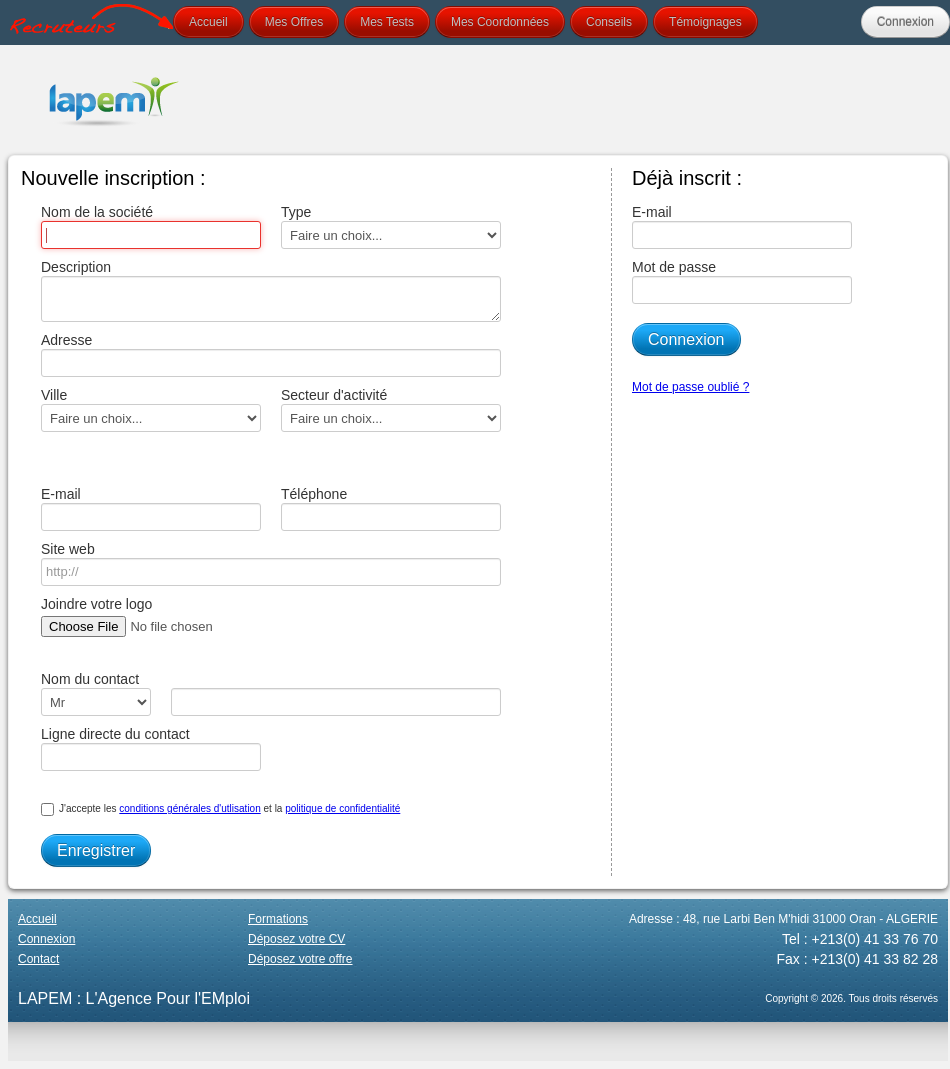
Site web (266, 563)
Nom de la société (151, 226)
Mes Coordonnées (500, 22)
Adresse (266, 354)
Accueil (208, 22)
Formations (278, 919)
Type (391, 226)
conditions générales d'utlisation (189, 808)
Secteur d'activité (391, 409)
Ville (151, 409)
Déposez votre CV (296, 939)
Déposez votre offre (300, 959)
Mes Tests (387, 22)
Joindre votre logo (164, 618)
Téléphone (391, 508)
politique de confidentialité (342, 808)
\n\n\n (96, 702)
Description (266, 290)
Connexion (905, 22)
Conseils (609, 22)
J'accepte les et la (220, 809)
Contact (38, 959)
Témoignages (705, 22)
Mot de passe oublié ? (690, 387)
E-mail (151, 508)
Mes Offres (294, 22)
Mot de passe (742, 281)
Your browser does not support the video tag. (584, 100)
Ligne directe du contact (151, 748)
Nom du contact (96, 693)
